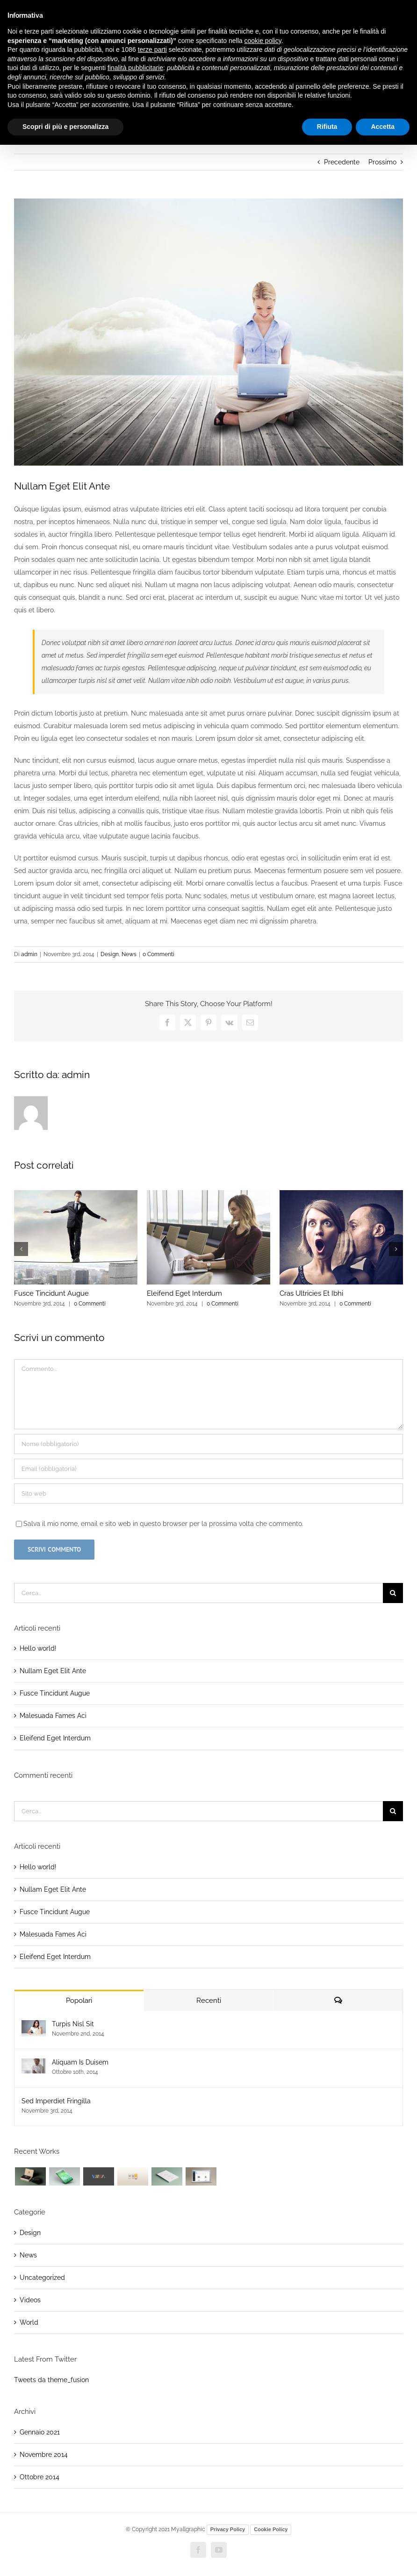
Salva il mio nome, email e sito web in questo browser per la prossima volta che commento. (163, 1523)
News (129, 954)
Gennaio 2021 (40, 2432)
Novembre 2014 (44, 2454)
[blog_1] (208, 332)
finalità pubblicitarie (135, 67)
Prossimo (382, 162)
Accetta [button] (383, 126)
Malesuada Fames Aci (53, 1715)
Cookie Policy (271, 2529)
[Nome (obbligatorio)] (208, 1444)
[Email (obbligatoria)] (208, 1469)
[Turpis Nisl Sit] (34, 2026)
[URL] (208, 1493)
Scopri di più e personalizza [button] (65, 126)
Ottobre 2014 (39, 2477)
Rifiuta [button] (327, 126)
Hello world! (38, 1648)
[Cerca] (393, 1593)
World (29, 2322)
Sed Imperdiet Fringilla (56, 2101)
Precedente (341, 162)
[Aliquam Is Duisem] (34, 2064)
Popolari (79, 2000)
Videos (30, 2300)
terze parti (152, 49)
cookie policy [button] (262, 40)
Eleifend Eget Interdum (184, 1293)
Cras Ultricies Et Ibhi (311, 1293)
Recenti (208, 2000)
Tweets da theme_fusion (51, 2380)
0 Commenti (158, 954)
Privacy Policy (227, 2529)
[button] (21, 1249)
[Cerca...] (198, 1593)
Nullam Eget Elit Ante (53, 1671)
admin (29, 954)
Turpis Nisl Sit (73, 2024)
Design (110, 954)
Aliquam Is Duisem (80, 2062)
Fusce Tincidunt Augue (51, 1293)
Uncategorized (42, 2277)
